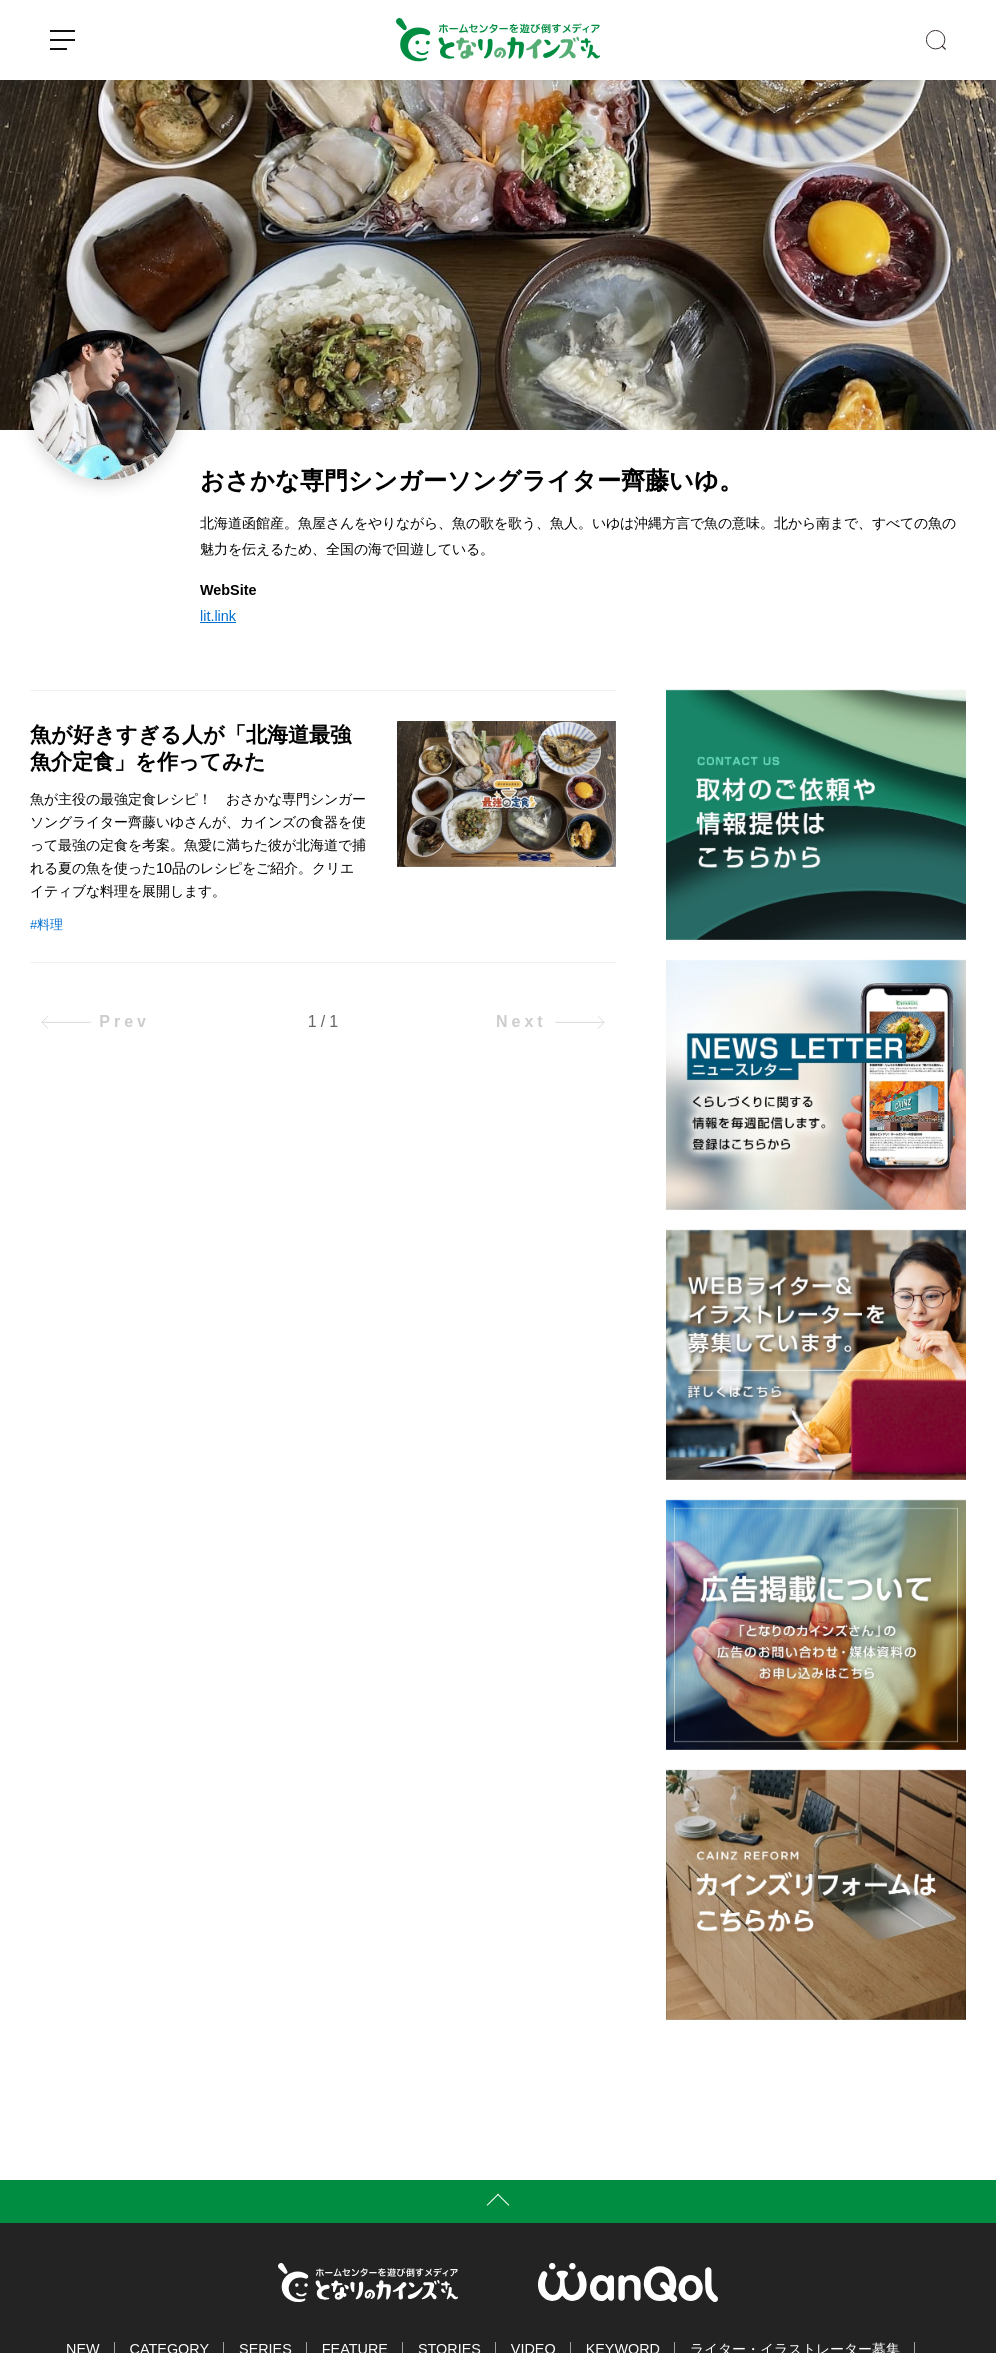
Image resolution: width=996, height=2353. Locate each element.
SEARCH (936, 40)
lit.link (218, 616)
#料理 (46, 924)
